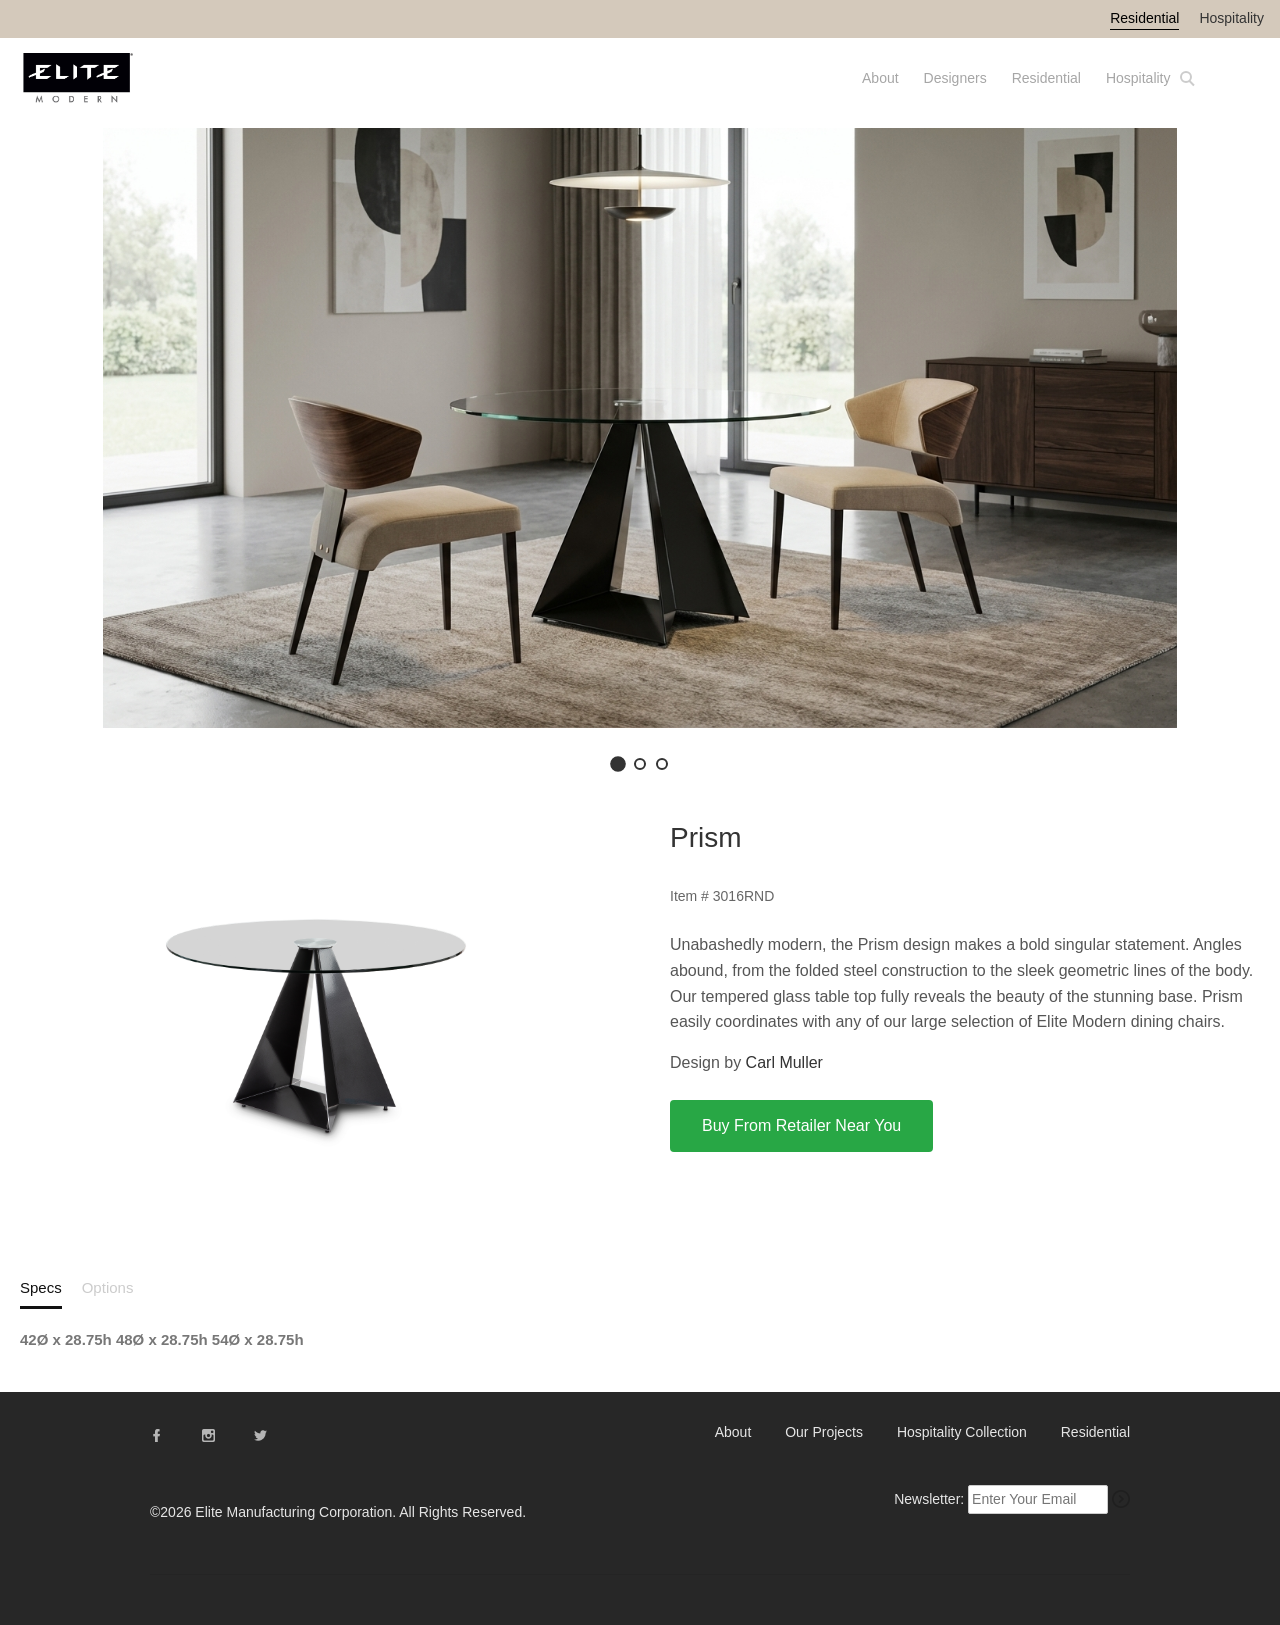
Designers (955, 78)
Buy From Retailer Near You (801, 1125)
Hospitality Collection (962, 1432)
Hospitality (1231, 18)
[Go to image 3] (662, 764)
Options (108, 1287)
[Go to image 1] (618, 764)
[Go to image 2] (640, 764)
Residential (1144, 18)
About (880, 78)
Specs (41, 1287)
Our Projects (824, 1432)
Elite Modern (102, 86)
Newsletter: (929, 1499)
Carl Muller (784, 1062)
